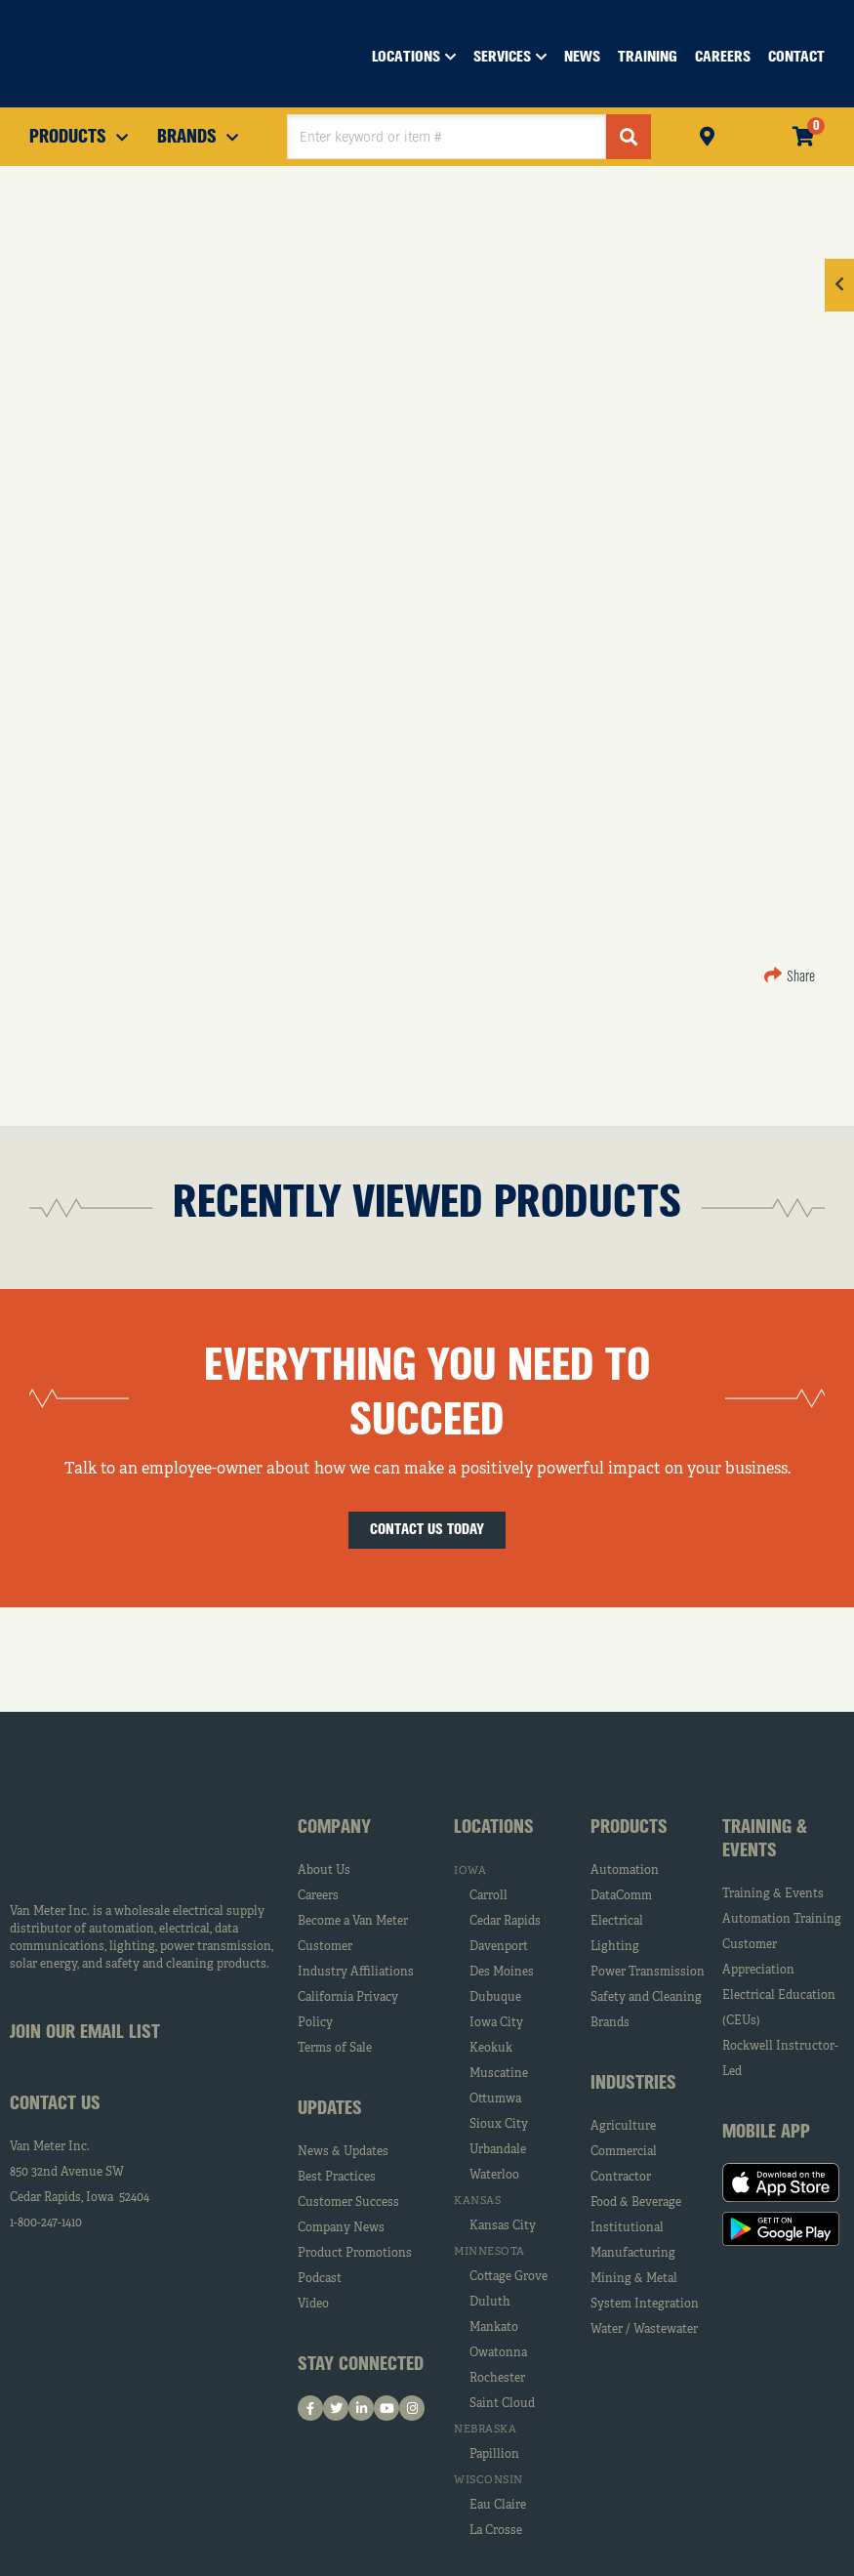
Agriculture (623, 2127)
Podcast (320, 2279)
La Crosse (495, 2531)
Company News (341, 2228)
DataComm (621, 1896)
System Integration (644, 2304)
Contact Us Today (427, 1530)
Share (789, 977)
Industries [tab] (633, 2084)
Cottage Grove (508, 2277)
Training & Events (773, 1894)
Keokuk (490, 2049)
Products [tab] (629, 1828)
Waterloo (494, 2175)
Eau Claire (497, 2506)
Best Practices (337, 2177)
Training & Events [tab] (764, 1839)
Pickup (707, 134)
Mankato (493, 2328)
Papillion (494, 2455)
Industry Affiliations (356, 1972)
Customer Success (348, 2203)
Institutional (627, 2228)
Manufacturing (632, 2254)
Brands (610, 2023)
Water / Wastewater (644, 2330)
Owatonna (498, 2353)
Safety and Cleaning (646, 1998)
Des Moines (501, 1972)
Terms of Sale (335, 2049)
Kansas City (502, 2226)
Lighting (614, 1947)
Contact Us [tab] (55, 2104)
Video (313, 2304)
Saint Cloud (502, 2404)
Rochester (497, 2379)
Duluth (489, 2302)
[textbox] (446, 136)
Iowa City (496, 2023)
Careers (318, 1896)
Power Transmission (647, 1972)
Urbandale (497, 2150)
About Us (324, 1871)
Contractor (620, 2177)
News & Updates (343, 2152)
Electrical (616, 1922)
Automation (624, 1871)
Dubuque (495, 1998)
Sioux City (498, 2125)
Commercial (623, 2152)
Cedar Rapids (505, 1922)
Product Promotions (355, 2254)
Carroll (488, 1896)
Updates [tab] (330, 2109)
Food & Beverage (635, 2203)
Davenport (498, 1947)
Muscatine (498, 2074)
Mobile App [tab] (766, 2132)
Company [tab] (334, 1828)
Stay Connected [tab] (361, 2365)
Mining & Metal (633, 2279)
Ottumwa (495, 2099)
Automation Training (781, 1920)
